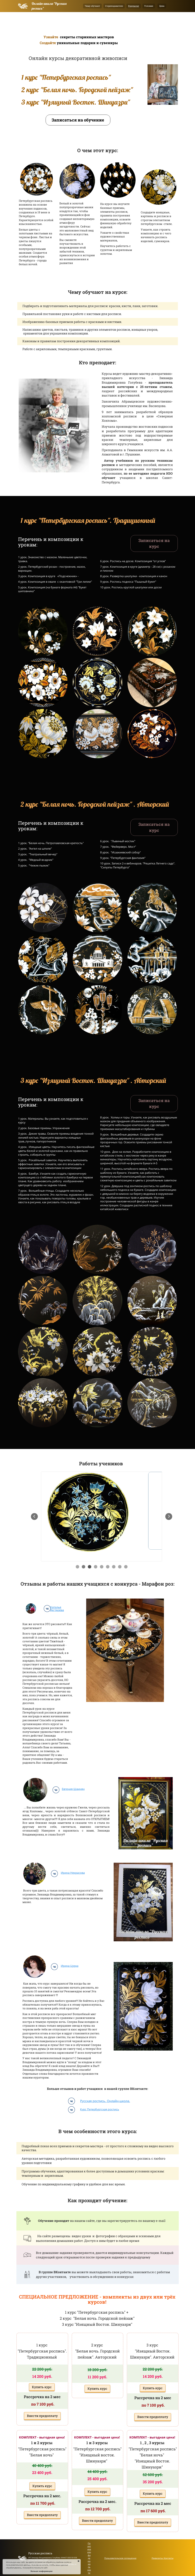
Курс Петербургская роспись (99, 2108)
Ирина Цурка (69, 1965)
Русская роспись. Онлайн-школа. (105, 2100)
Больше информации (42, 2571)
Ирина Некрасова (73, 1872)
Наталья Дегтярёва (57, 1607)
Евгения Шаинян (73, 1788)
